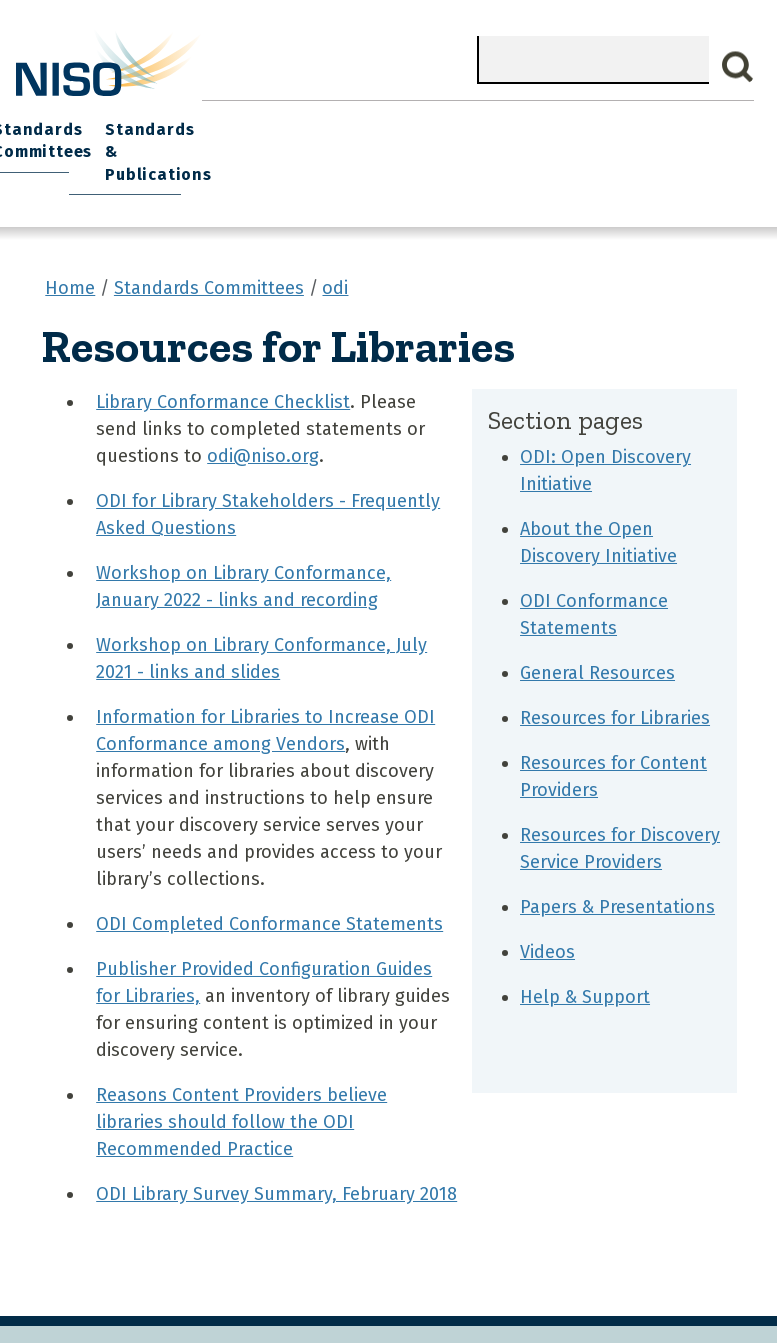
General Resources (597, 634)
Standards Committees (567, 131)
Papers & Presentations (617, 868)
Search (738, 67)
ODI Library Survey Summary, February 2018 (276, 1155)
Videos (547, 913)
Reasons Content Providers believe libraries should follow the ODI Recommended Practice (241, 1083)
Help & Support (585, 958)
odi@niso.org (263, 417)
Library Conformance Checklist (223, 363)
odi (335, 249)
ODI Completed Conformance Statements (269, 885)
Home (45, 120)
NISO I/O (468, 120)
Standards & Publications (696, 131)
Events (391, 120)
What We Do (131, 120)
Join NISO (233, 120)
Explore (318, 120)
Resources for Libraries (615, 679)
